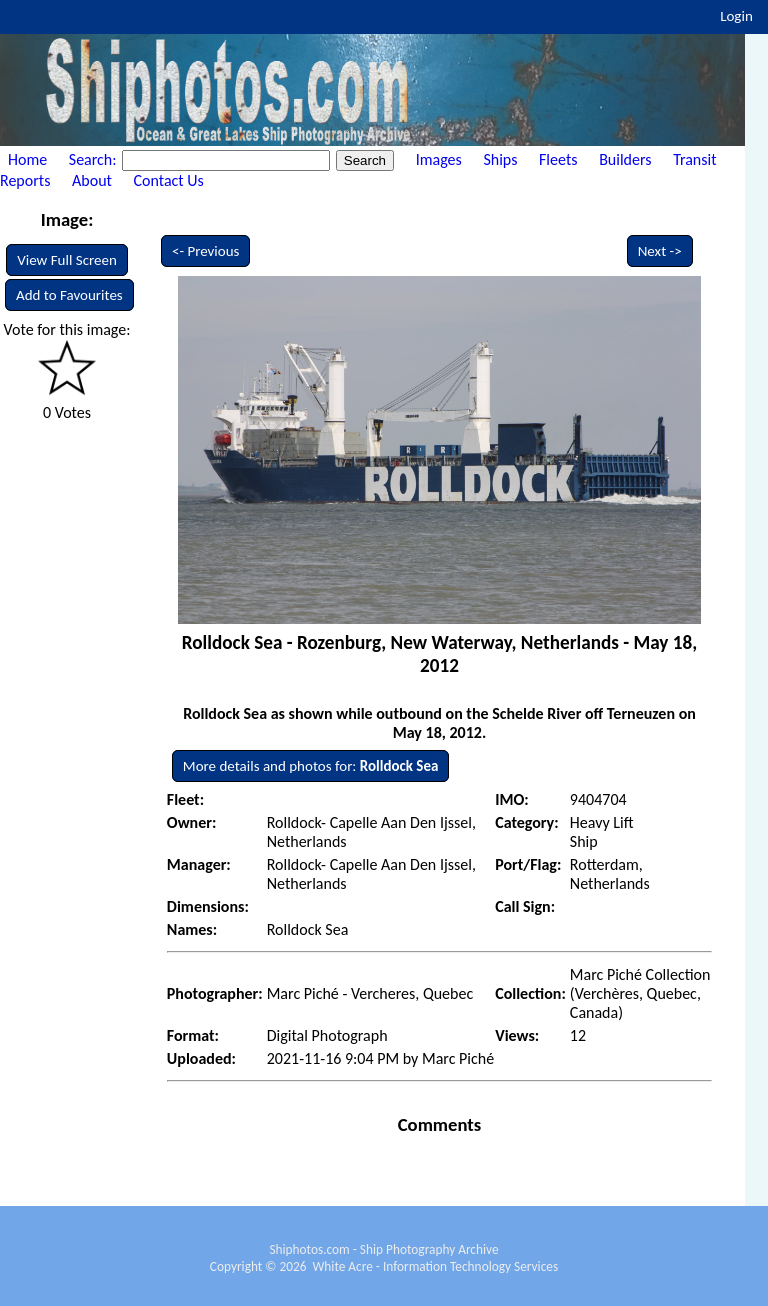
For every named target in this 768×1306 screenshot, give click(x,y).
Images (439, 159)
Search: (94, 159)
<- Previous (206, 251)
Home (27, 159)
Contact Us (169, 180)
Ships (500, 159)
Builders (625, 159)
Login (736, 16)
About (92, 180)
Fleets (558, 159)
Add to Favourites (69, 295)
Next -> (660, 251)
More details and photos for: (311, 766)
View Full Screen (67, 260)
